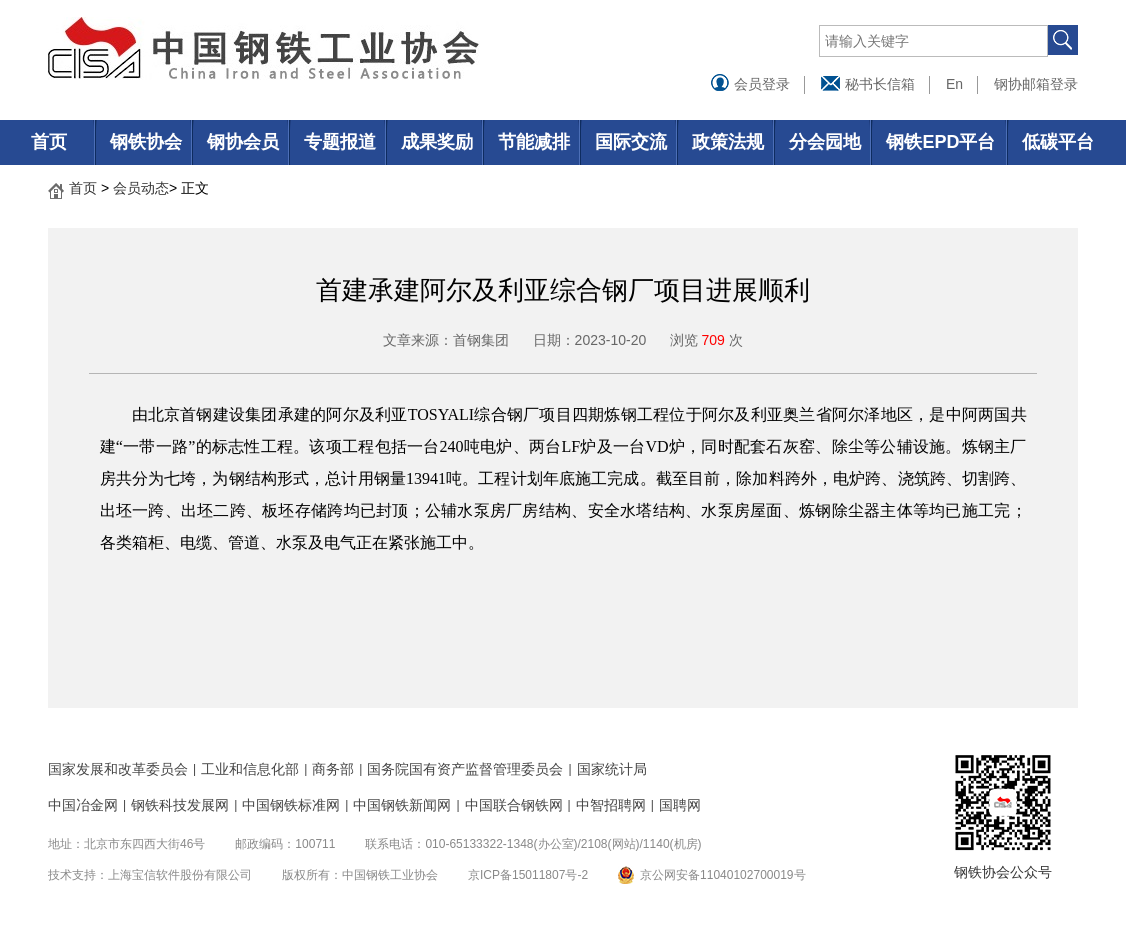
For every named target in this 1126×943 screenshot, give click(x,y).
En (954, 84)
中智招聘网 (611, 805)
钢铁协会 (146, 142)
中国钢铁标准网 (291, 805)
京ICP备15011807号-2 (528, 875)
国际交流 (631, 142)
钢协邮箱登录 (1036, 84)
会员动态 (141, 188)
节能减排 (534, 142)
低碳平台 (1058, 142)
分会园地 (825, 142)
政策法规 (728, 142)
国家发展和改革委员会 (118, 769)
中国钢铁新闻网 (402, 805)
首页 (49, 142)
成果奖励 (437, 142)
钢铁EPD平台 (940, 142)
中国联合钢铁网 (514, 805)
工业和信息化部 (250, 769)
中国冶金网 (83, 805)
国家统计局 (612, 769)
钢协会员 (243, 142)
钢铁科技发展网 (180, 805)
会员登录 (750, 84)
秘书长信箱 (868, 84)
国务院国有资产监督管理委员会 (465, 769)
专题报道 (340, 142)
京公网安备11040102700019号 (722, 875)
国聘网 (680, 805)
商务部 (333, 769)
